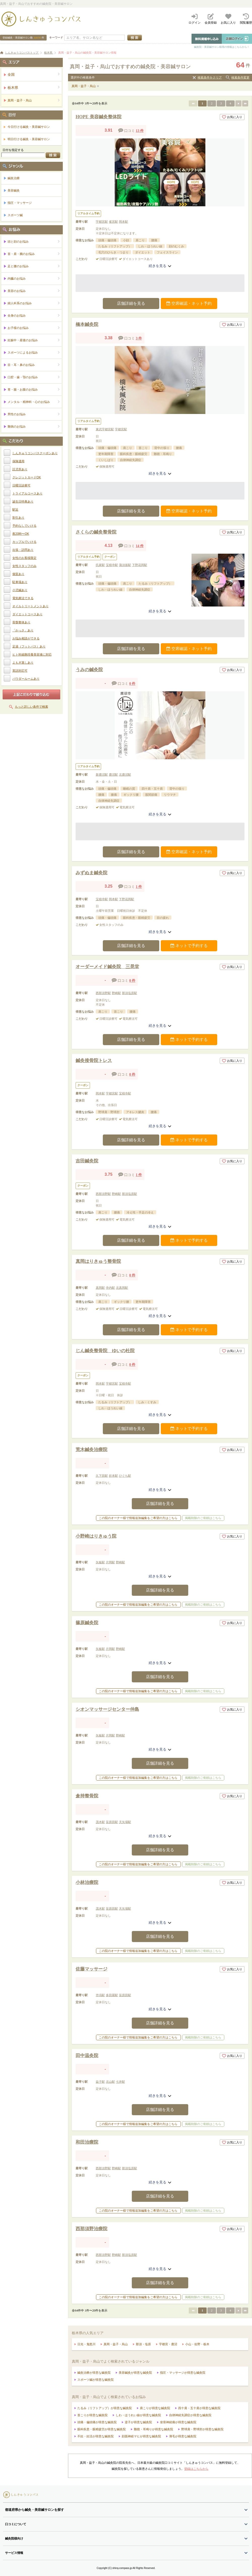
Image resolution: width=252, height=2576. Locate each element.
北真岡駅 (122, 1288)
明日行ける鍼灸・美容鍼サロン (29, 139)
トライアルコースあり (27, 493)
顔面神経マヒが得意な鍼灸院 (141, 2436)
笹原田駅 (112, 1822)
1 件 (139, 887)
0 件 (132, 684)
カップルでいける (24, 542)
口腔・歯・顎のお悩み (34, 377)
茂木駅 (100, 1822)
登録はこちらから (196, 2469)
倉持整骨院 (87, 1795)
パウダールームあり (26, 678)
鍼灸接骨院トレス (94, 1060)
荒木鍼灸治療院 (91, 1449)
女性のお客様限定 (24, 558)
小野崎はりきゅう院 (96, 1536)
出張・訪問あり (23, 550)
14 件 (140, 546)
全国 (34, 74)
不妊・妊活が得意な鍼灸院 (95, 2436)
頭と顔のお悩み (34, 241)
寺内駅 (110, 1288)
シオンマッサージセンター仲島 (107, 1709)
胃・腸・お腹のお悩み (34, 389)
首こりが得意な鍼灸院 (92, 2415)
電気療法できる (23, 598)
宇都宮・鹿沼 (168, 2344)
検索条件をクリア (210, 77)
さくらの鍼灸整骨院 (96, 532)
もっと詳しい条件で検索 (31, 706)
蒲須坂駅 (125, 565)
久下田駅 (102, 1476)
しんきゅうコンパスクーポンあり (35, 453)
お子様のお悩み (34, 328)
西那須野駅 (103, 993)
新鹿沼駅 (102, 774)
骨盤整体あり (21, 622)
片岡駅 (110, 1562)
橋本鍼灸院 (87, 324)
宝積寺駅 (112, 565)
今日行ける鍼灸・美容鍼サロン (29, 127)
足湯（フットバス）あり (29, 646)
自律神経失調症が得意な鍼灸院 (190, 2415)
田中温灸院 (87, 2055)
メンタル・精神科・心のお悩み (34, 402)
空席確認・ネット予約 (189, 303)
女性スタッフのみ (24, 566)
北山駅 (110, 2081)
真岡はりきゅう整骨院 (98, 1261)
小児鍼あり (19, 590)
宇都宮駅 (102, 221)
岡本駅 (123, 221)
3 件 (139, 338)
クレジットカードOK (26, 477)
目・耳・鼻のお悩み (34, 365)
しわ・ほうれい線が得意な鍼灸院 (138, 2415)
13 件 (140, 131)
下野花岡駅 (139, 565)
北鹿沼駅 (125, 774)
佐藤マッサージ (91, 1969)
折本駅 (113, 1476)
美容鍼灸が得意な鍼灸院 (135, 2372)
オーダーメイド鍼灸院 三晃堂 (107, 966)
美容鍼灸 (14, 190)
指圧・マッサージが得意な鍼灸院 (182, 2372)
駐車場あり (19, 582)
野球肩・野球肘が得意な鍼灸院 (202, 2429)
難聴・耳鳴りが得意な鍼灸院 (153, 2429)
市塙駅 (100, 1995)
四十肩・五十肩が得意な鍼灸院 (199, 2408)
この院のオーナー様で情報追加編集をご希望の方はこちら (138, 1518)
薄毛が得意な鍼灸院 (182, 2436)
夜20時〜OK (20, 534)
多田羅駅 (112, 1995)
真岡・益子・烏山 (84, 86)
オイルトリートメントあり (30, 606)
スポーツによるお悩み (34, 352)
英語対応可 (19, 670)
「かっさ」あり (23, 630)
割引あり (18, 517)
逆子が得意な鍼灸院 (138, 2422)
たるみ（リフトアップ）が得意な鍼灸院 (104, 2408)
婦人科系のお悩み (34, 303)
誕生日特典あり (23, 501)
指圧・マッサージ (20, 203)
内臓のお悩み (34, 278)
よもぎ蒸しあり (23, 662)
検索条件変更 (240, 77)
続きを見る (160, 266)
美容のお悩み (34, 291)
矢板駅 (100, 1562)
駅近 (15, 509)
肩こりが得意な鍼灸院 (155, 2408)
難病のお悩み (34, 426)
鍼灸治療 (14, 178)
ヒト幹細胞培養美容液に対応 (32, 654)
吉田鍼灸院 (87, 1160)
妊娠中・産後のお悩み (34, 340)
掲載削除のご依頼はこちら (203, 1518)
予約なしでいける (24, 525)
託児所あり (19, 469)
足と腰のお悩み (34, 266)
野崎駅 (116, 993)
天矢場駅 (125, 1822)
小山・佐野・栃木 (197, 2344)
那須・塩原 (143, 2344)
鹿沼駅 (113, 774)
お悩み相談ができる (26, 638)
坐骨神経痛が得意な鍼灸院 (178, 2422)
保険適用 (18, 461)
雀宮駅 (113, 221)
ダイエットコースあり (27, 614)
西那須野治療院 (91, 2228)
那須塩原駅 (129, 993)
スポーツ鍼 (15, 215)
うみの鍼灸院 (89, 669)
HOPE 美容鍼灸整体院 (98, 116)
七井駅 (120, 2081)
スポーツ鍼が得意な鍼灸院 (95, 2379)
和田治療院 (87, 2142)
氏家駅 (100, 565)
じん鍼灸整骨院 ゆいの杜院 (105, 1350)
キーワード (56, 37)
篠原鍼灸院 (87, 1622)
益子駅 (100, 2081)
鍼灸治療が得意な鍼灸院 (94, 2372)
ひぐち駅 (125, 1476)
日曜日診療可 (21, 485)
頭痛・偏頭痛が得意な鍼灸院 (97, 2422)
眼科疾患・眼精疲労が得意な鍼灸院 (101, 2429)
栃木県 (34, 87)
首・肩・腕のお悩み (34, 254)
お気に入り (232, 117)
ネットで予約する (189, 945)
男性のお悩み (34, 414)
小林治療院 (87, 1882)
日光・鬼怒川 (86, 2344)
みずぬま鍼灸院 (91, 872)
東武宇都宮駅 (105, 429)
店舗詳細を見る (131, 303)
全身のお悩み (34, 315)
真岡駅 (100, 1288)
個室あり (18, 574)
